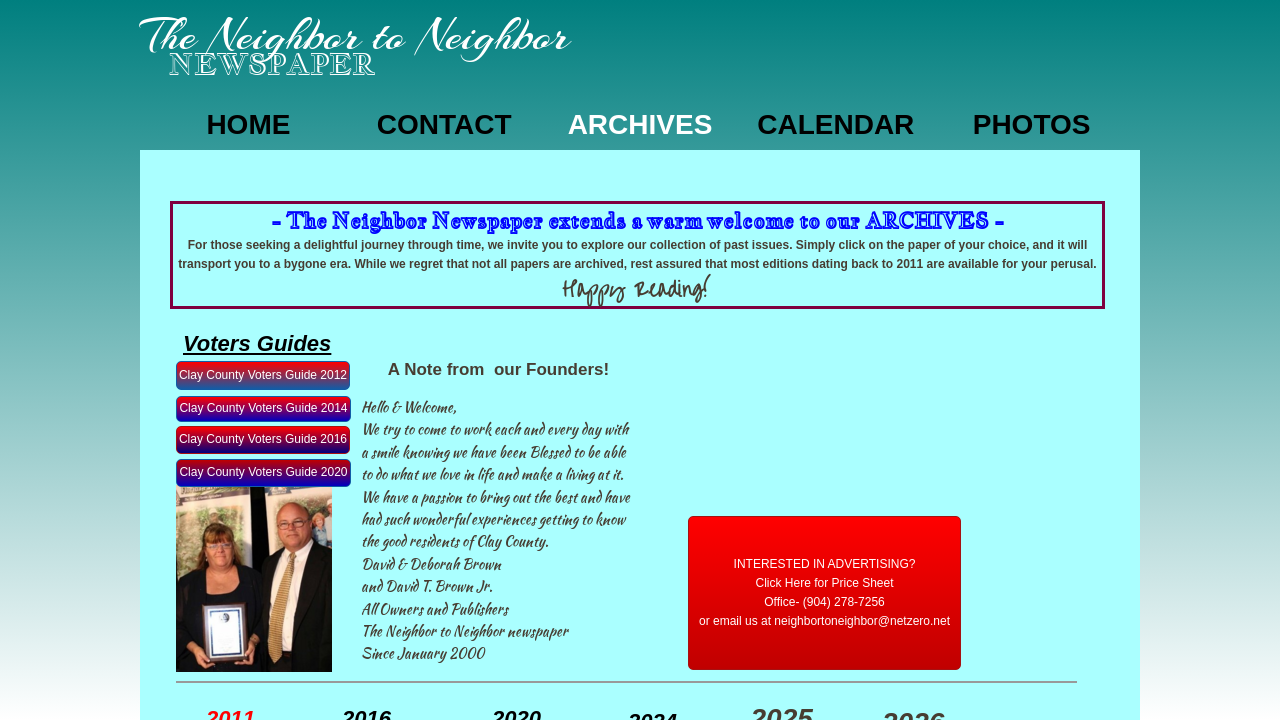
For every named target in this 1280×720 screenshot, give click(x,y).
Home (248, 124)
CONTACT (444, 124)
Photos (1032, 124)
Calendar (835, 124)
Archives (640, 124)
